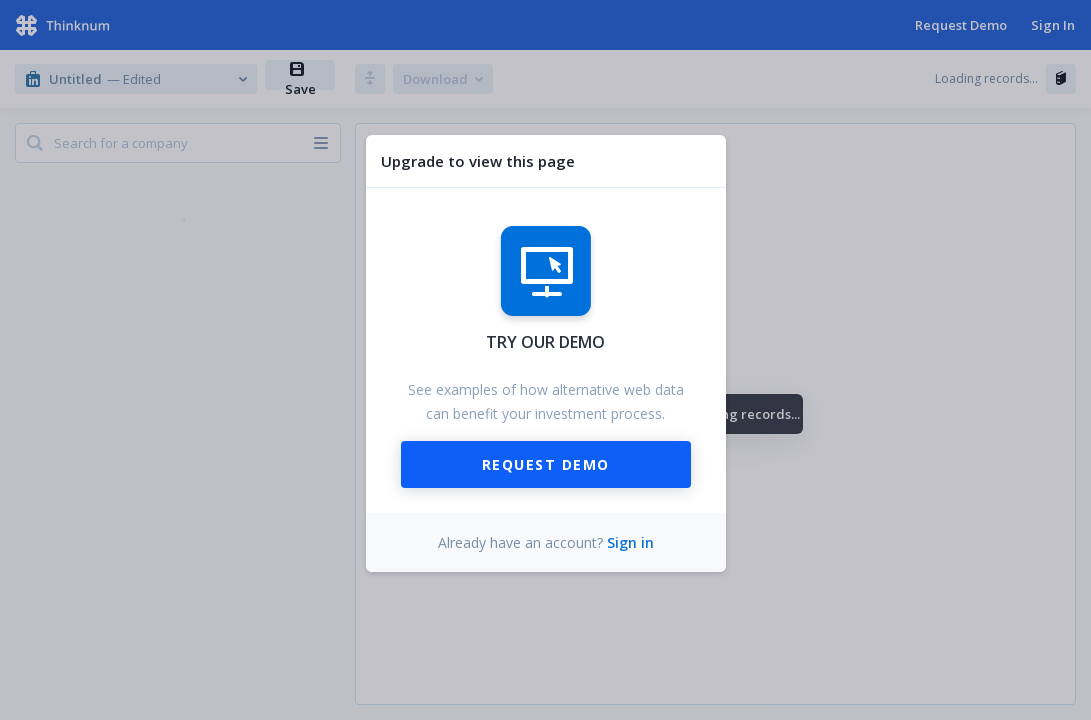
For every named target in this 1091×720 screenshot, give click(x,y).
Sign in (630, 542)
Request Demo (546, 464)
